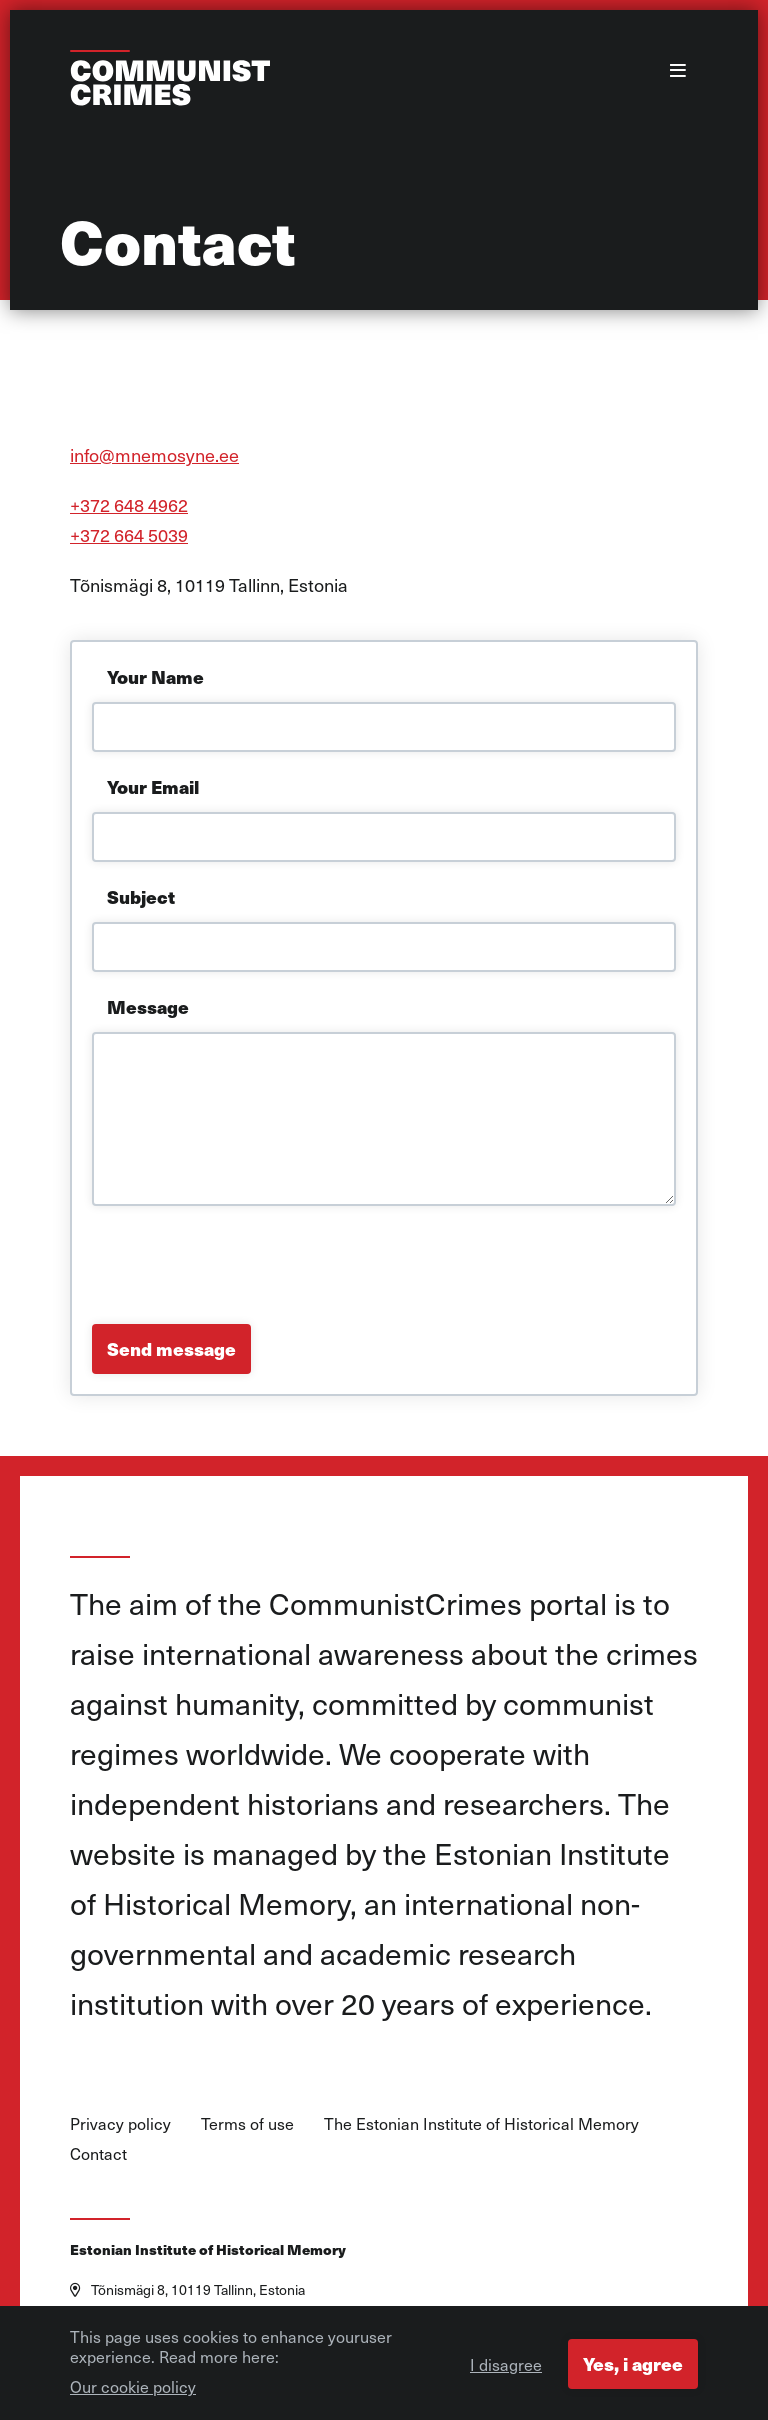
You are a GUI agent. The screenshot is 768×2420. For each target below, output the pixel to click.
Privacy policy (120, 2123)
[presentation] (244, 1265)
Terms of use (247, 2123)
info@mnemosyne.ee (154, 454)
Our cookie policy (133, 2392)
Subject (141, 896)
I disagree (506, 2370)
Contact (98, 2153)
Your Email (153, 786)
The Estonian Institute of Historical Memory (481, 2123)
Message (148, 1006)
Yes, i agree (633, 2369)
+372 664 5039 (129, 534)
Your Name (155, 676)
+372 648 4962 (129, 504)
